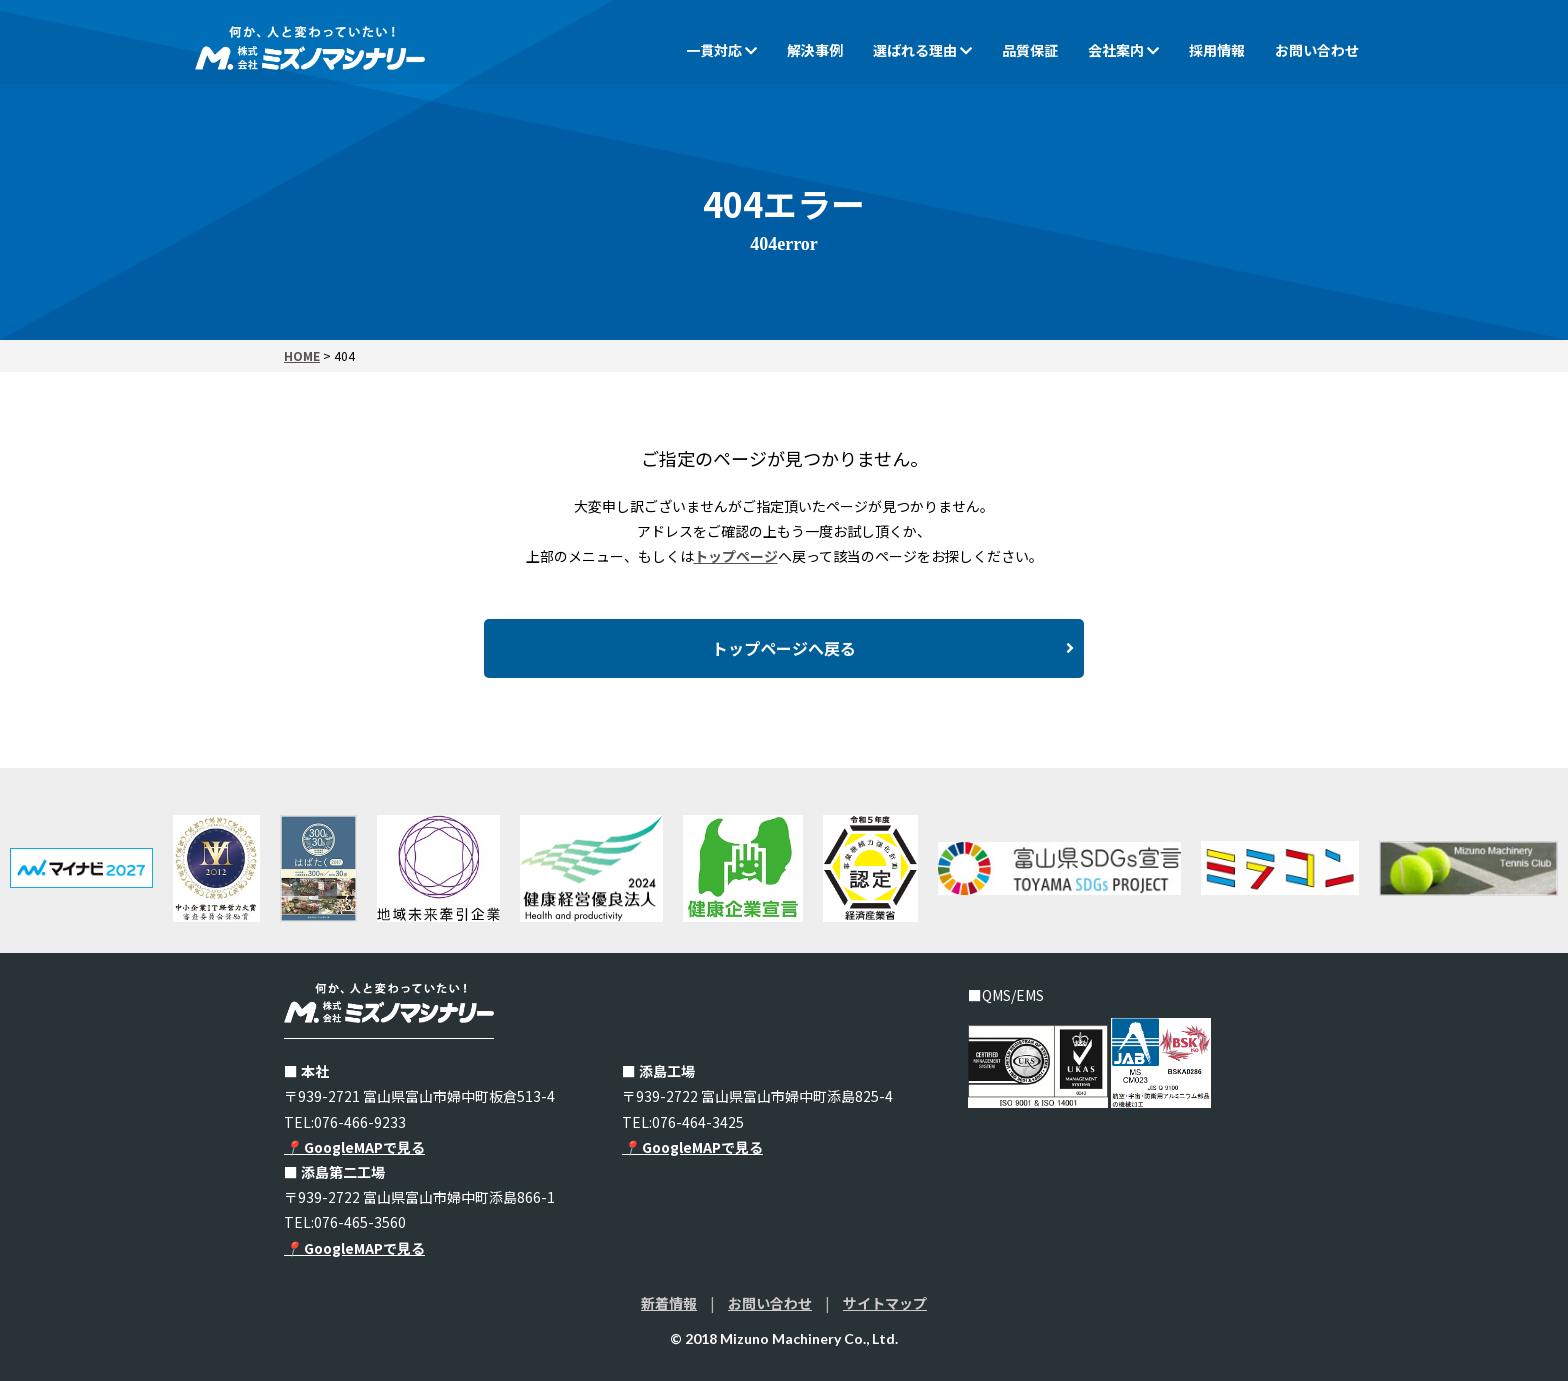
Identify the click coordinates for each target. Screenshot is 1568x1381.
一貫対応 (721, 50)
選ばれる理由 (922, 50)
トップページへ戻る (893, 649)
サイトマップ (885, 1303)
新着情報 (669, 1303)
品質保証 (1030, 50)
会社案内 (1123, 50)
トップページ (736, 556)
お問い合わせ (1317, 50)
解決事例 (815, 50)
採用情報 (1217, 50)
